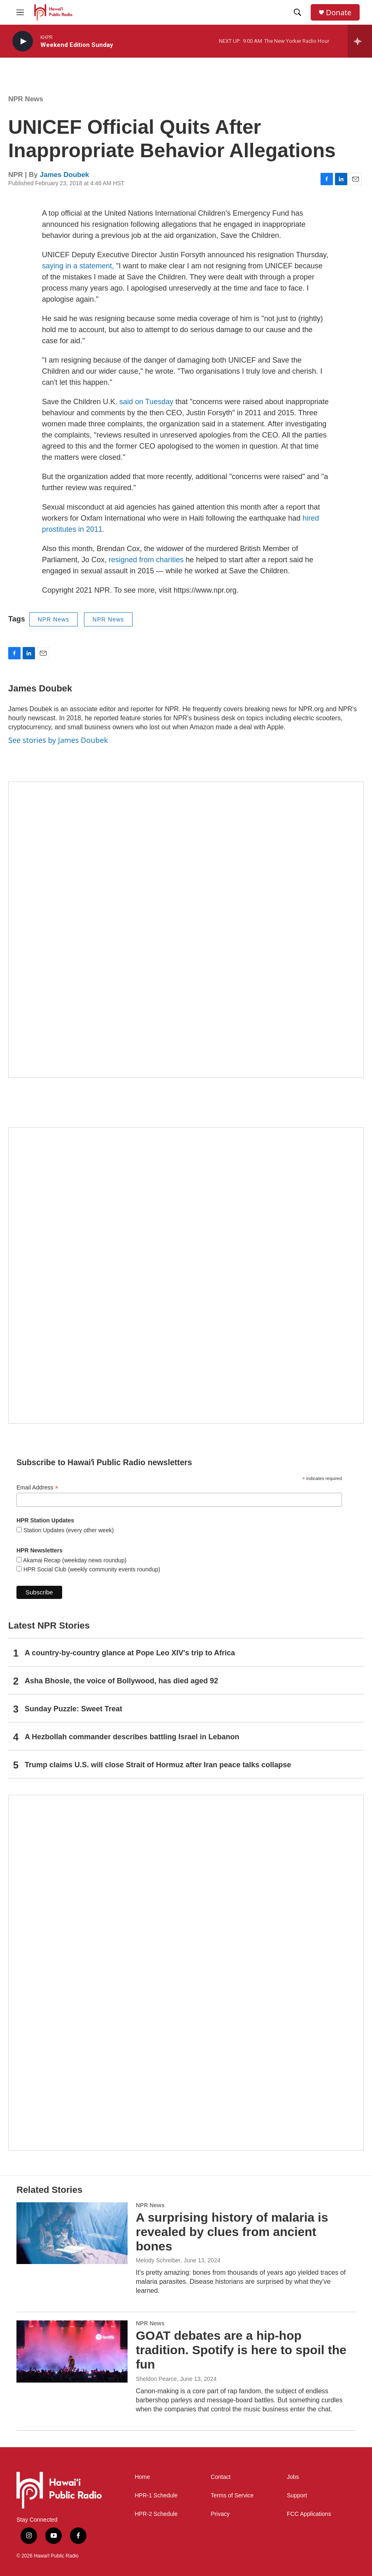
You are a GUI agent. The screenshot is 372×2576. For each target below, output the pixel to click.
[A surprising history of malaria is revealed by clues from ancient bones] (72, 2233)
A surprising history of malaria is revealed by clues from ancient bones (232, 2232)
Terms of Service (232, 2495)
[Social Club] (186, 1275)
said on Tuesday (146, 402)
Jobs (293, 2477)
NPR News (25, 99)
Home (142, 2477)
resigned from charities (146, 560)
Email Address (37, 1488)
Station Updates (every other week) (68, 1530)
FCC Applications (309, 2514)
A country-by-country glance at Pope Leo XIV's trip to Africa (130, 1653)
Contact (220, 2477)
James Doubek (64, 175)
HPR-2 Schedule (156, 2514)
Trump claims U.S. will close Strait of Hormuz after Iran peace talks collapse (158, 1765)
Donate (338, 12)
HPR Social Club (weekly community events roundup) (91, 1569)
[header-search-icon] (297, 12)
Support (297, 2495)
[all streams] (360, 41)
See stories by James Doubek (58, 740)
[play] (22, 41)
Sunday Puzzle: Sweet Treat (73, 1709)
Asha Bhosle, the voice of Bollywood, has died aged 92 (121, 1681)
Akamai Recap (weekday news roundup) (74, 1560)
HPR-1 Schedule (156, 2495)
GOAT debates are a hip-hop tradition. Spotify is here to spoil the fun (241, 2350)
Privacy (220, 2514)
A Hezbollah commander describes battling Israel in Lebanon (132, 1737)
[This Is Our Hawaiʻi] (186, 1972)
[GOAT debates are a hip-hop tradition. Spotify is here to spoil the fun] (72, 2351)
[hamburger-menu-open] (20, 12)
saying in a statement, (78, 266)
